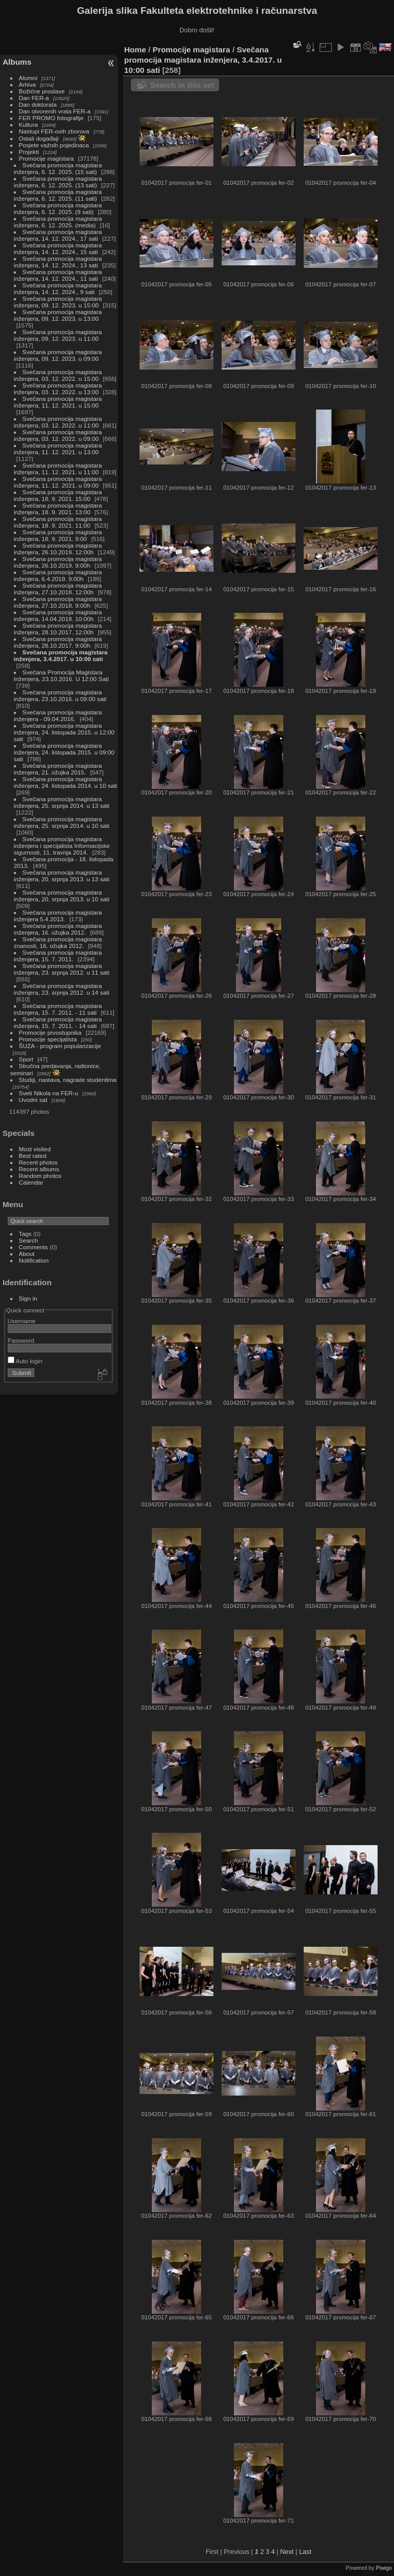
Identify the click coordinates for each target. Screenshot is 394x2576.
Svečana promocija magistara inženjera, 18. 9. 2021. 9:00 (58, 535)
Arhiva (27, 84)
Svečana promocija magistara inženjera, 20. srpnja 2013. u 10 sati (61, 895)
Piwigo (384, 2568)
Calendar (31, 1182)
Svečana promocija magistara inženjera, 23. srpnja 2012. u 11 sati (61, 969)
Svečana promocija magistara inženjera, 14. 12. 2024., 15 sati (58, 248)
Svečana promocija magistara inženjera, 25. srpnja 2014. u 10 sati (61, 822)
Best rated (33, 1155)
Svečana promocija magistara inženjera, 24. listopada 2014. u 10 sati (65, 782)
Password (21, 1340)
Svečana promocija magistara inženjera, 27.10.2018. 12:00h (58, 588)
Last (305, 2551)
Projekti (29, 151)
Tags (25, 1233)
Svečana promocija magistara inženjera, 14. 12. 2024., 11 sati (58, 275)
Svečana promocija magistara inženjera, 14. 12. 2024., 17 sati (58, 235)
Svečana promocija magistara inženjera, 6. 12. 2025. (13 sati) (58, 181)
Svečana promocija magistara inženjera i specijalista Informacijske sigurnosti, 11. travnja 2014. (62, 846)
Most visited (35, 1149)
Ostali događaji (39, 138)
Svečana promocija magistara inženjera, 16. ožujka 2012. (58, 929)
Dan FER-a (34, 97)
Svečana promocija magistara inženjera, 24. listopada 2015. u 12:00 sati (64, 732)
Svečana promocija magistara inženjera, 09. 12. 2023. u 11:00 (58, 335)
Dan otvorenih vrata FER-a (55, 111)
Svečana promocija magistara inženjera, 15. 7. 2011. (58, 955)
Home (135, 49)
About (27, 1253)
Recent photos (38, 1162)
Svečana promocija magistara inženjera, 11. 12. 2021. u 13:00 (58, 448)
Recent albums (39, 1169)
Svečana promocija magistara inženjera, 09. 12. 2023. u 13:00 (58, 315)
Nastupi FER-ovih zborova (54, 131)
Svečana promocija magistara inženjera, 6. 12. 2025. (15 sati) (58, 168)
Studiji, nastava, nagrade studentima (67, 1079)
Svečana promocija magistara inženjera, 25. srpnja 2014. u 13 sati (61, 802)
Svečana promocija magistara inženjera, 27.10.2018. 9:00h (58, 602)
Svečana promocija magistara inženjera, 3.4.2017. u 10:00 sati (61, 655)
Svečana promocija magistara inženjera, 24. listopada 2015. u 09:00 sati (64, 752)
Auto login (25, 1361)
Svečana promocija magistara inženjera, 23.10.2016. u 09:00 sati (60, 695)
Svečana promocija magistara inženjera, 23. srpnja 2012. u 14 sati (61, 989)
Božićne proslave (42, 91)
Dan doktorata (38, 104)
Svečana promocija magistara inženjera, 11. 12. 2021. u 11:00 (58, 468)
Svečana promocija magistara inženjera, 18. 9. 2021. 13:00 (58, 508)
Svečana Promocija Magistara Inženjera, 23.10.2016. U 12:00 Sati (61, 675)
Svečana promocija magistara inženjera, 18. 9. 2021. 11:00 (58, 522)
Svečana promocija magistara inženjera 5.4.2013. (58, 915)
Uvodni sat (33, 1099)
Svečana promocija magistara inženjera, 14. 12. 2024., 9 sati (58, 288)
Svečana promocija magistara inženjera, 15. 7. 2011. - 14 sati (58, 1022)
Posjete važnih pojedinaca (54, 145)
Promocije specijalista (48, 1039)
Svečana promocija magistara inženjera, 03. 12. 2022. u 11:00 (58, 422)
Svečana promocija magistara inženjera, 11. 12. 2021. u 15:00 (58, 402)
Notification (34, 1260)
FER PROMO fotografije (51, 117)
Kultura (28, 124)
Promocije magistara (46, 158)
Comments (33, 1247)
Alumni (28, 77)
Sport (26, 1059)
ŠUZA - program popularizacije (60, 1045)
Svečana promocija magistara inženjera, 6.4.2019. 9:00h (58, 575)
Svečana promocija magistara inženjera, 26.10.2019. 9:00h (58, 562)
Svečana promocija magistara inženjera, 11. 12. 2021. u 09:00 (58, 482)
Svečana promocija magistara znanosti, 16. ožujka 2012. (58, 942)
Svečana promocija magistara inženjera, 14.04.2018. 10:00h (58, 615)
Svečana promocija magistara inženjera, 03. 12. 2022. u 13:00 (58, 388)
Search (28, 1240)
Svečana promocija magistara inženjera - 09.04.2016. (58, 715)
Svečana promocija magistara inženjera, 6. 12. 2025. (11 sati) (58, 195)
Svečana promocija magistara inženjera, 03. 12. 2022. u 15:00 (58, 375)
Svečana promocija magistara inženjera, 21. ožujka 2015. (58, 769)
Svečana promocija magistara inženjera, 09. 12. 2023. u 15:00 (58, 301)
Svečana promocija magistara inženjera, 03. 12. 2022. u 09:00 (58, 435)
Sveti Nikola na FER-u (48, 1093)
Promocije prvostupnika (50, 1032)
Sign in (28, 1298)
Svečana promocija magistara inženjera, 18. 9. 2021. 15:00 (58, 495)
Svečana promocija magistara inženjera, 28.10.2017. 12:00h (58, 628)
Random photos (40, 1175)
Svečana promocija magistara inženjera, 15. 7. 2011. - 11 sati (58, 1009)
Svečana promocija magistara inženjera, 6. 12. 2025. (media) (58, 221)
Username (21, 1321)
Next (286, 2551)
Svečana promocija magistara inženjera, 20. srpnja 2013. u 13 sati (61, 875)
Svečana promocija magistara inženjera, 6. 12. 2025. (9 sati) (58, 208)
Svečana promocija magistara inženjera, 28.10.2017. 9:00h (58, 642)
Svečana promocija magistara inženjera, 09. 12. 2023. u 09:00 (58, 355)
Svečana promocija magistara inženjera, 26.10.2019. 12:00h (58, 548)
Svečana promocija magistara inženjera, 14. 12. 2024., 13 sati (58, 261)
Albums (17, 61)
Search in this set (182, 85)
